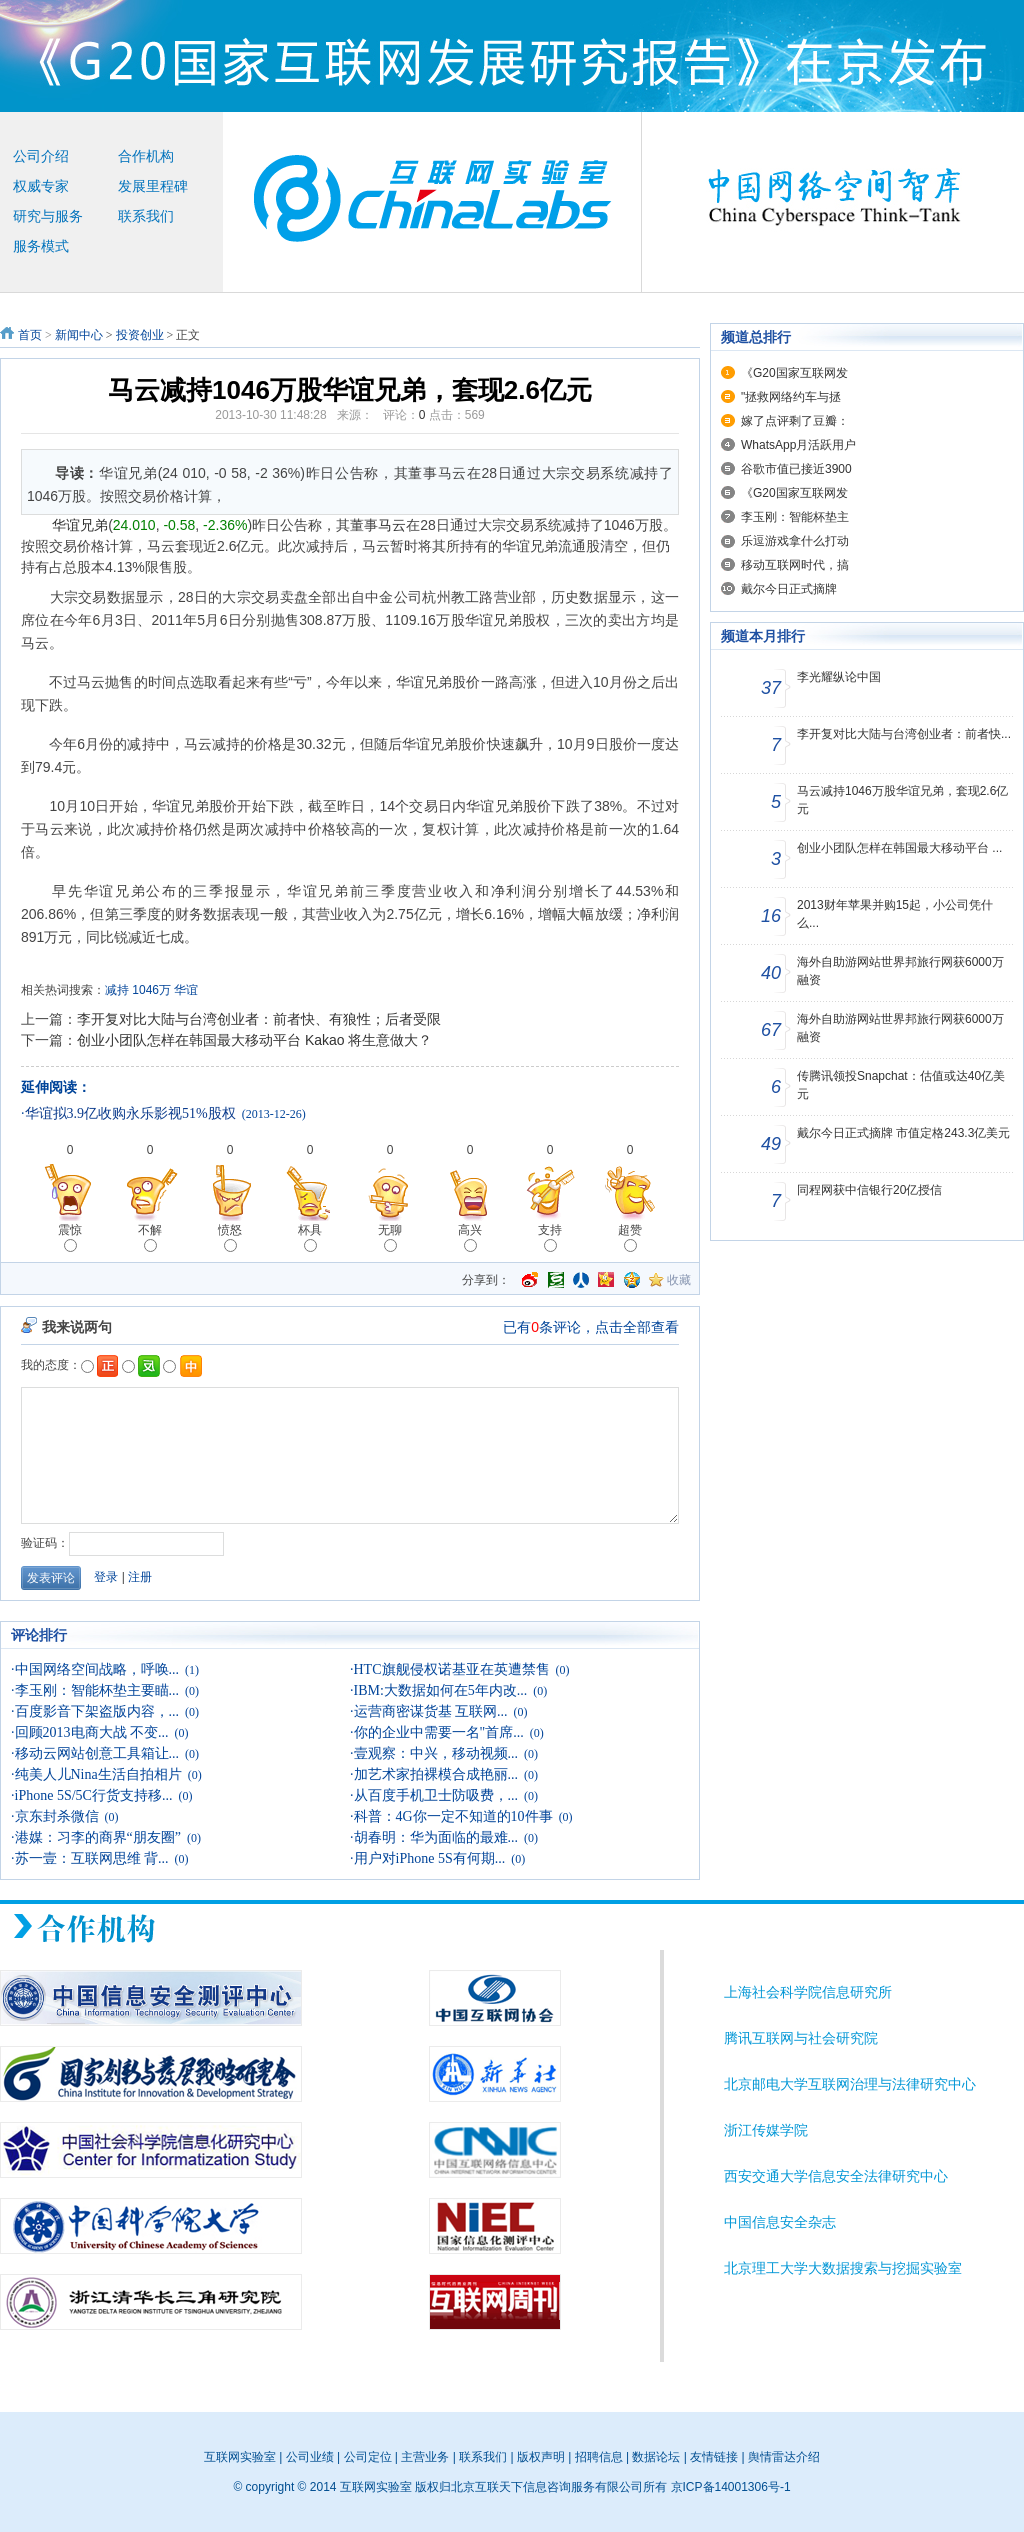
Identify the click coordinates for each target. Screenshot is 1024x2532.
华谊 (186, 990)
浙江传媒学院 (766, 2130)
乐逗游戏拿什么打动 (795, 541)
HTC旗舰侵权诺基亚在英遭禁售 (452, 1669)
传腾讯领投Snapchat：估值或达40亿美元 (901, 1085)
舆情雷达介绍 (784, 2457)
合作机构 (146, 156)
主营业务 (425, 2457)
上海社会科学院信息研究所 (808, 1992)
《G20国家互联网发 (794, 373)
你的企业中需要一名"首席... (439, 1732)
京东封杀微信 (57, 1816)
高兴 (470, 1237)
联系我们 (146, 216)
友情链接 (714, 2457)
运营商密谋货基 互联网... (431, 1711)
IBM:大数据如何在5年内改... (441, 1690)
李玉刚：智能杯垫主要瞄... (97, 1690)
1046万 (151, 990)
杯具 (310, 1237)
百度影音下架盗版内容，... (97, 1711)
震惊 (70, 1237)
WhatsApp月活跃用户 (798, 445)
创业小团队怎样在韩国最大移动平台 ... (899, 848)
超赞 (630, 1237)
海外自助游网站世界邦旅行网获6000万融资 (900, 971)
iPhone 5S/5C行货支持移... (94, 1795)
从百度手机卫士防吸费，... (436, 1795)
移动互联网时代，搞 (795, 565)
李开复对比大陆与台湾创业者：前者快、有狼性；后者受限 (259, 1019)
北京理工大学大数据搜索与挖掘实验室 (843, 2268)
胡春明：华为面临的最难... (436, 1837)
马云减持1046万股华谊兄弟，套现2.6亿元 (902, 800)
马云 (392, 525)
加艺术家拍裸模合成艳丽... (436, 1774)
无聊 (390, 1237)
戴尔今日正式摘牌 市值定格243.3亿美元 (903, 1133)
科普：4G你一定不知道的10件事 (453, 1816)
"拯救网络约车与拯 (791, 397)
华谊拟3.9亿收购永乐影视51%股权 (130, 1113)
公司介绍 (41, 156)
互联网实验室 (240, 2457)
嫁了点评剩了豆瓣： (795, 421)
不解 (150, 1237)
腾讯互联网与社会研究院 (801, 2038)
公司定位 (368, 2457)
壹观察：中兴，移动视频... (436, 1753)
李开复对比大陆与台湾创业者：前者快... (904, 734)
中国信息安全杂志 (780, 2222)
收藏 (679, 1280)
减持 (117, 990)
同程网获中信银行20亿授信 (869, 1190)
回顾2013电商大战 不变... (92, 1732)
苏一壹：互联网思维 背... (92, 1858)
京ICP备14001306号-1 (731, 2487)
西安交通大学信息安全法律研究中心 (836, 2176)
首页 (30, 335)
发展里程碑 (153, 186)
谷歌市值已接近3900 (796, 469)
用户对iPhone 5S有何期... (430, 1858)
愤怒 (230, 1237)
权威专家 (41, 186)
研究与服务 (48, 216)
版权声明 (541, 2457)
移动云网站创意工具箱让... (97, 1753)
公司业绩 (310, 2457)
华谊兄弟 (80, 525)
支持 (550, 1237)
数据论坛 (656, 2457)
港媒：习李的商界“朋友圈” (98, 1837)
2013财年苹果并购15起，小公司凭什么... (895, 914)
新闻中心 (79, 335)
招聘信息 (599, 2457)
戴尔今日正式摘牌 (789, 589)
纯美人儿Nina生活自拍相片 (98, 1774)
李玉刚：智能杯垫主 (795, 517)
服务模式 (41, 246)
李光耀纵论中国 (839, 677)
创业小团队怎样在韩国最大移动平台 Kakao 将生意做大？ (254, 1040)
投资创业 (140, 335)
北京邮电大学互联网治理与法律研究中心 (850, 2084)
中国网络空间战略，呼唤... (97, 1669)
